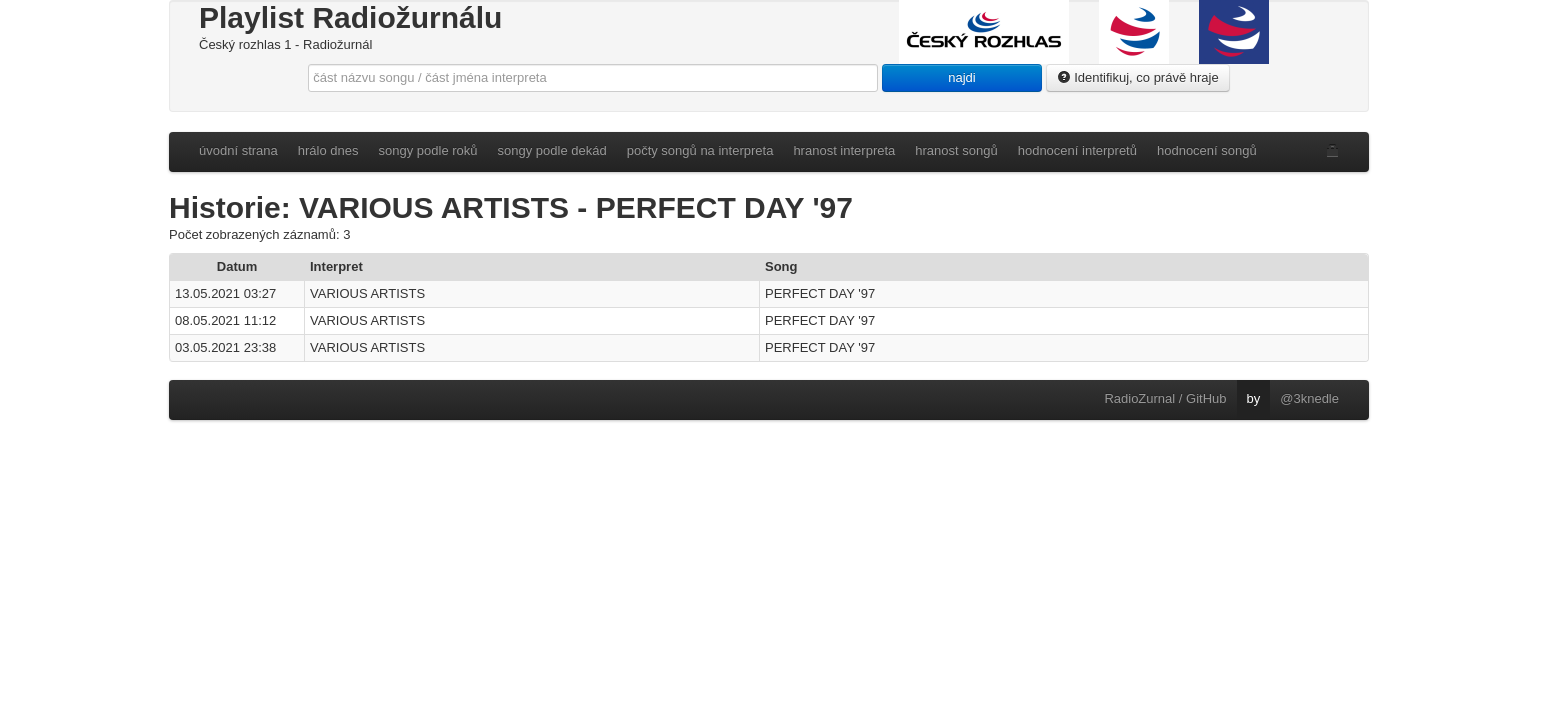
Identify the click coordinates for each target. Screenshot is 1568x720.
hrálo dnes (328, 150)
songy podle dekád (552, 150)
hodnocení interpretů (1077, 150)
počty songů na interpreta (700, 150)
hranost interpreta (844, 150)
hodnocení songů (1207, 150)
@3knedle (1309, 398)
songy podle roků (428, 150)
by (1254, 398)
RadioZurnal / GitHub (1165, 398)
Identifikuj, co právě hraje (1138, 77)
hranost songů (956, 150)
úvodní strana (238, 150)
